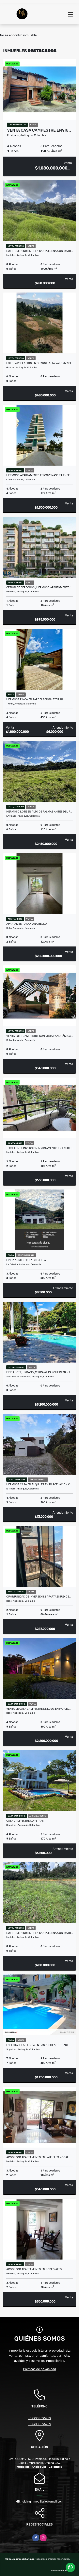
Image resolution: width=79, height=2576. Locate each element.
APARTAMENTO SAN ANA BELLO (26, 923)
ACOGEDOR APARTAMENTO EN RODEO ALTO (34, 2269)
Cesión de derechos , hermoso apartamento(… (39, 587)
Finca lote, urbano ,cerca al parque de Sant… (39, 1372)
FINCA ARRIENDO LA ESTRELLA (26, 1260)
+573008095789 (39, 2418)
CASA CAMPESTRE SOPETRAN (25, 1820)
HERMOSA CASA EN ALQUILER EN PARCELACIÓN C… (39, 1484)
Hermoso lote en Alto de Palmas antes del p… (39, 811)
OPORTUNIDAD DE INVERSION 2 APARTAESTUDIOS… (38, 1596)
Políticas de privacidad (39, 2369)
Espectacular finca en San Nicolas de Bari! (37, 2045)
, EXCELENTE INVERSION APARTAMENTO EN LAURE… (39, 1148)
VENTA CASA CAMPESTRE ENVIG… (39, 130)
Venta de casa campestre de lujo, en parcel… (38, 1708)
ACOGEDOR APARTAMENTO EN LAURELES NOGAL (37, 2157)
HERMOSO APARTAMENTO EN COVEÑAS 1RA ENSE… (38, 475)
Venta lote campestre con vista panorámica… (39, 1035)
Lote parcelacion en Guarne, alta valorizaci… (39, 363)
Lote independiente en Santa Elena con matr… (39, 250)
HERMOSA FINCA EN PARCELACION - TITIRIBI (34, 699)
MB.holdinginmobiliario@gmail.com (39, 2501)
